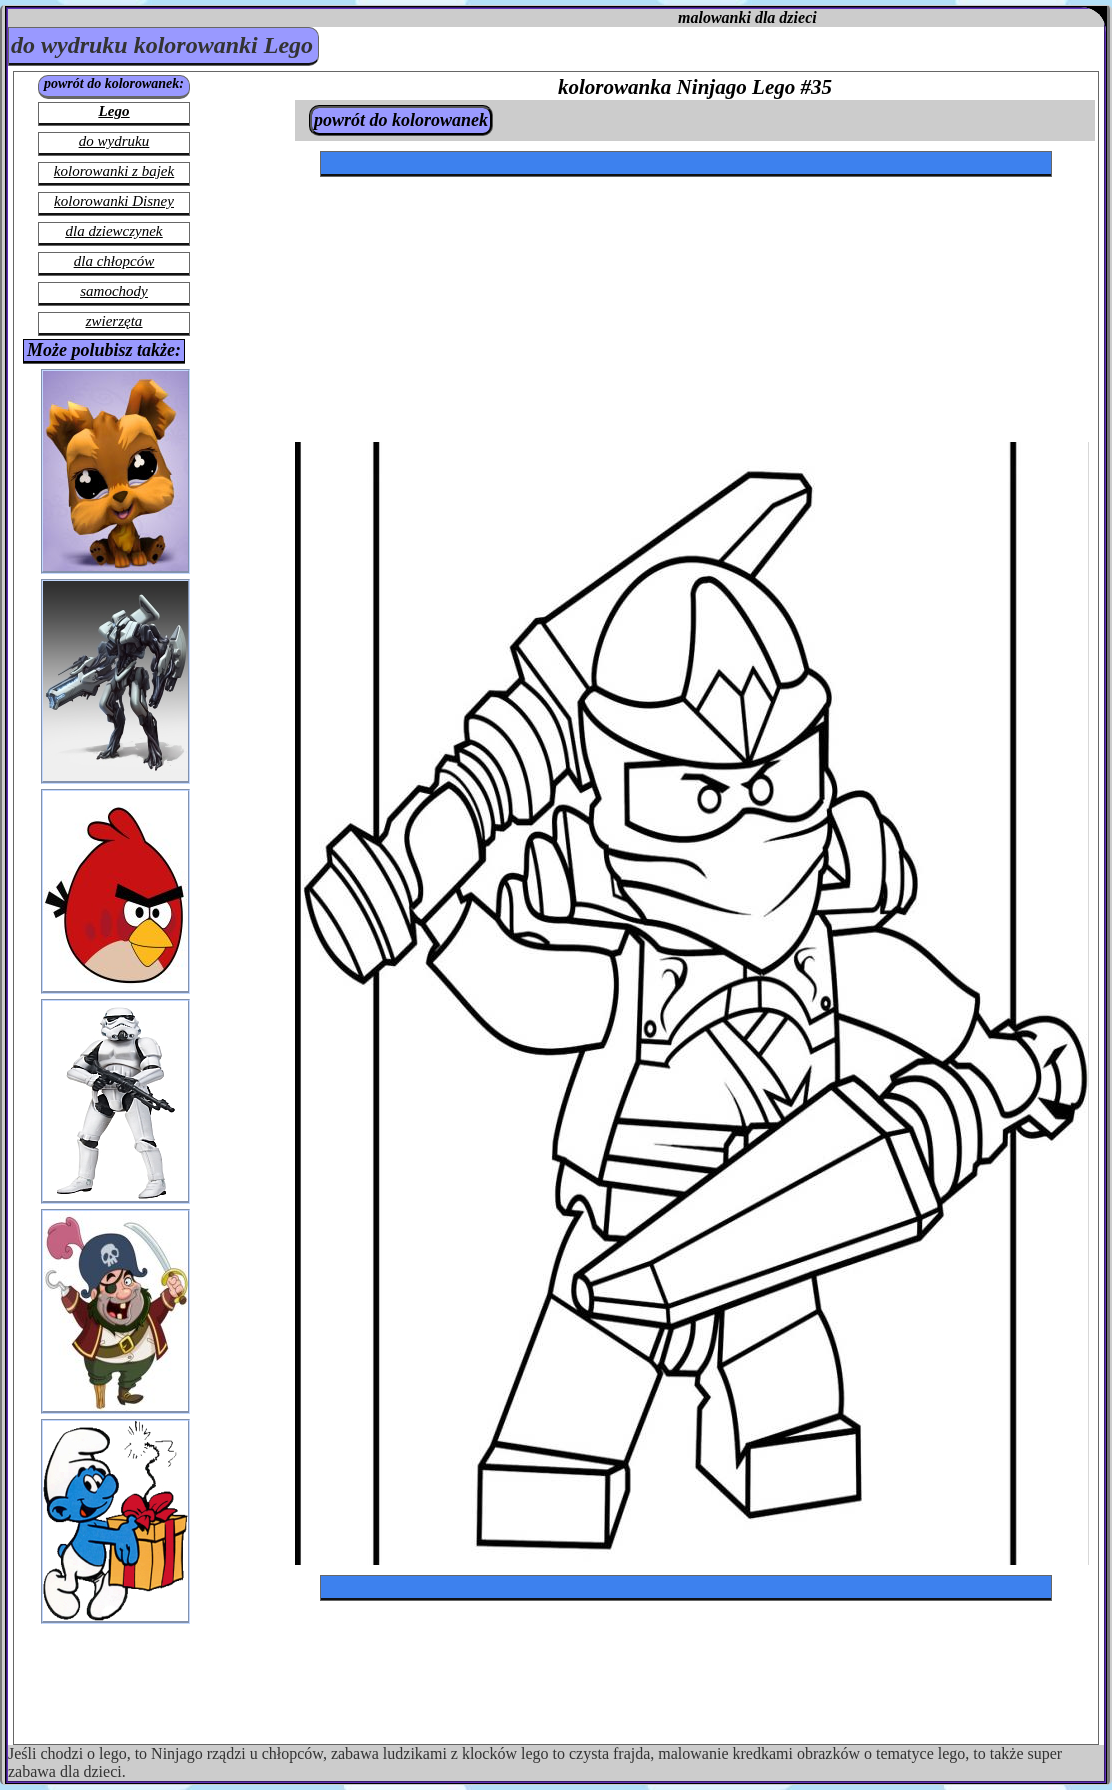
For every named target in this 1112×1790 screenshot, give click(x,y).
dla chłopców (114, 261)
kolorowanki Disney (114, 201)
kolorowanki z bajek (114, 171)
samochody (114, 291)
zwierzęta (114, 321)
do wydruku (114, 141)
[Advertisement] (495, 247)
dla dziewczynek (113, 231)
